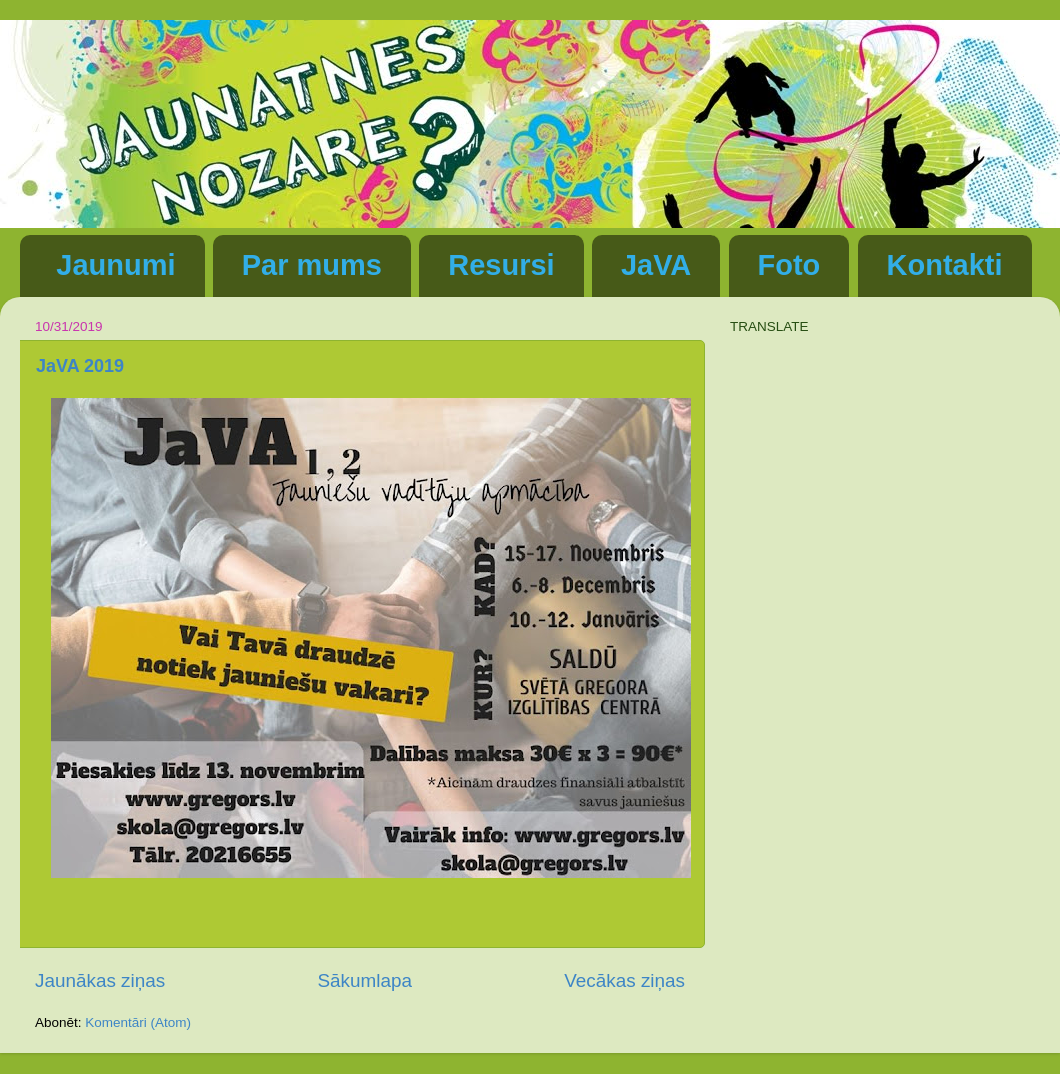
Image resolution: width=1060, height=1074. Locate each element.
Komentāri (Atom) (138, 1022)
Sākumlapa (364, 980)
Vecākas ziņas (624, 980)
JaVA (656, 265)
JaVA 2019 (80, 366)
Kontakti (945, 265)
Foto (789, 265)
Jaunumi (115, 265)
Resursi (501, 265)
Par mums (312, 265)
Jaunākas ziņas (100, 980)
